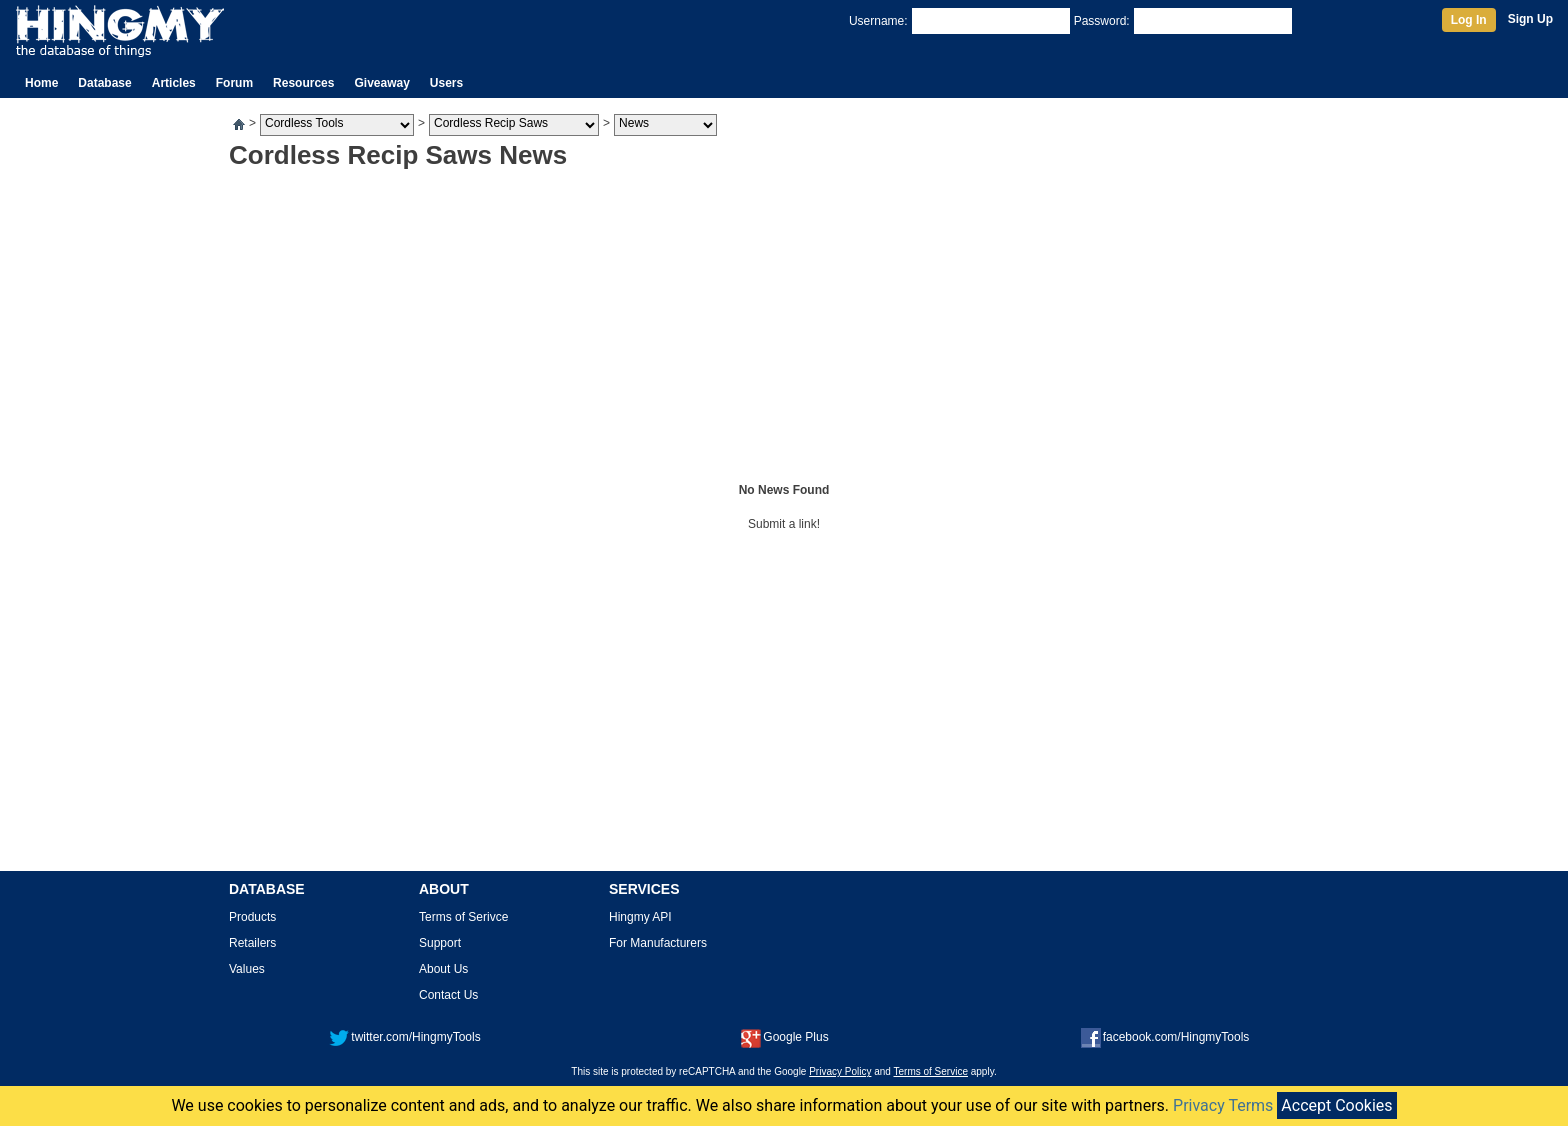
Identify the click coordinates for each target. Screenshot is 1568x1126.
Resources (303, 83)
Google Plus (784, 1037)
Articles (174, 83)
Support (440, 943)
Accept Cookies (1336, 1105)
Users (446, 83)
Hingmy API (640, 917)
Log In (1469, 20)
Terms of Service (931, 1071)
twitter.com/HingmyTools (404, 1037)
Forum (234, 83)
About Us (443, 969)
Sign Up (1530, 19)
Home (41, 83)
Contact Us (448, 995)
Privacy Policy (840, 1071)
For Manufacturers (658, 943)
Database (104, 83)
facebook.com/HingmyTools (1165, 1037)
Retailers (252, 943)
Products (252, 917)
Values (247, 969)
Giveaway (381, 83)
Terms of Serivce (463, 917)
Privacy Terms (1223, 1105)
